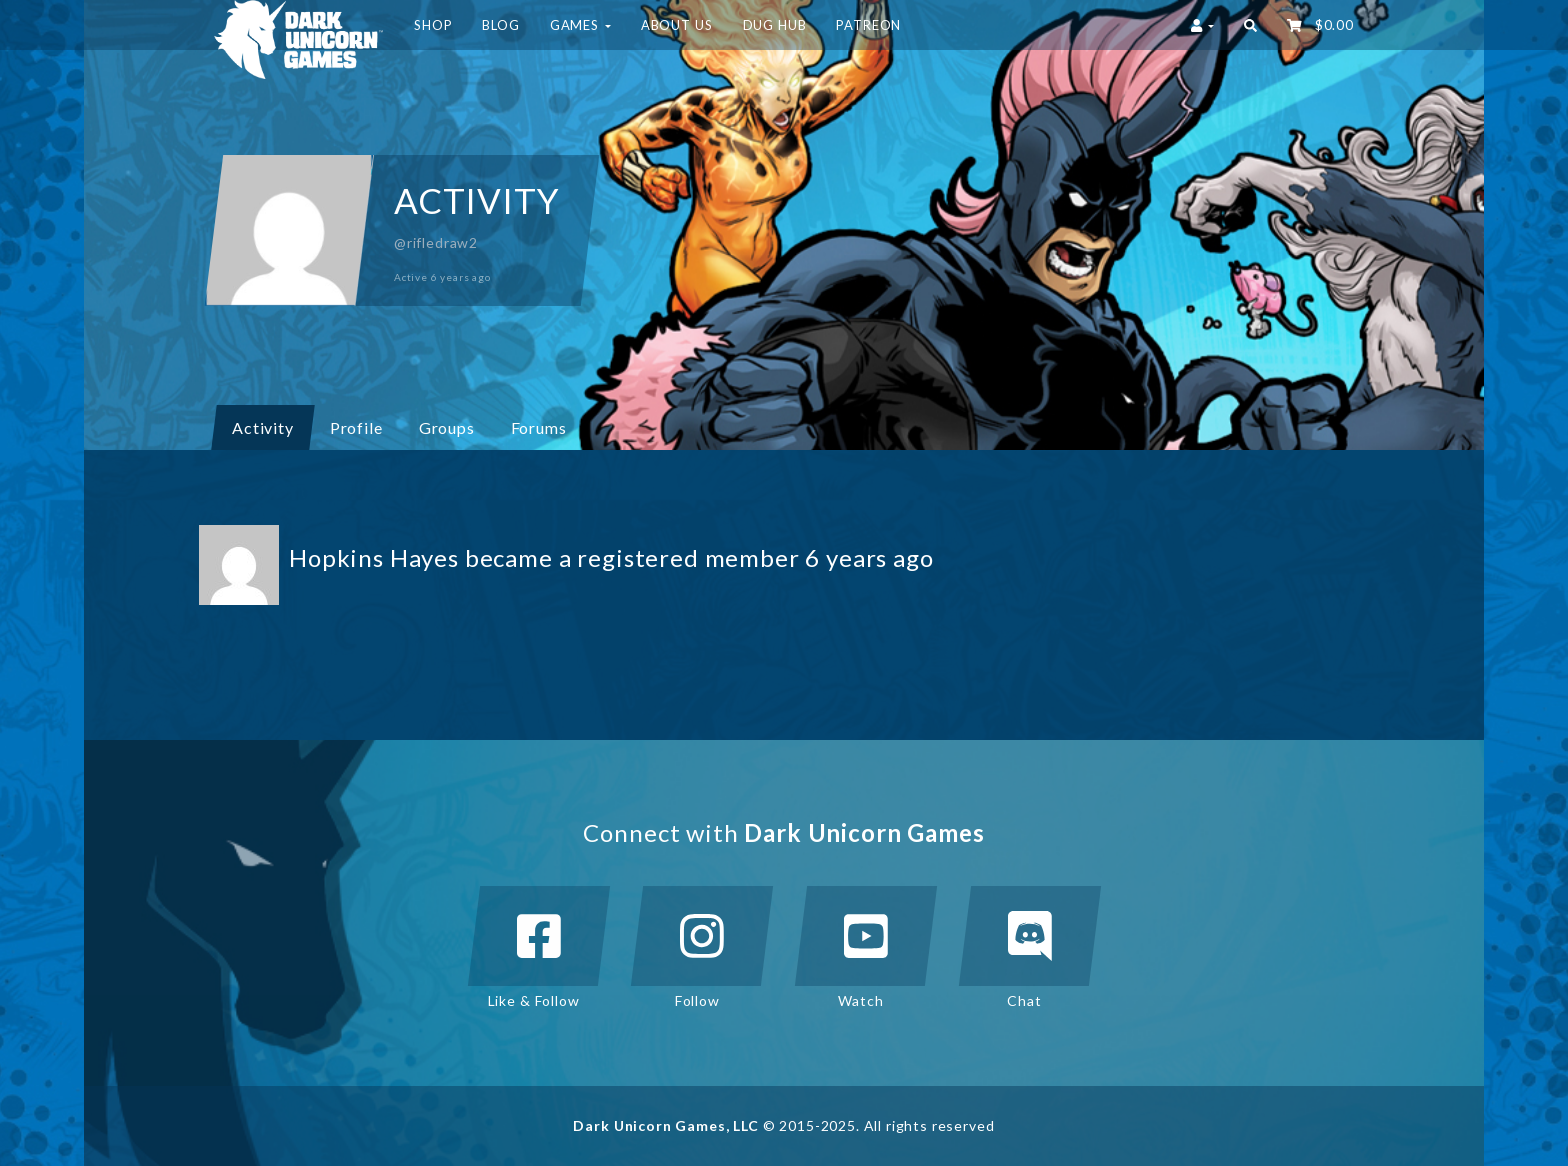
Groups (454, 427)
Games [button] (580, 25)
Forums (539, 427)
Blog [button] (500, 25)
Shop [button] (433, 25)
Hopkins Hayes (374, 557)
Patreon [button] (868, 25)
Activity (263, 427)
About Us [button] (677, 25)
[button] (1250, 25)
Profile (356, 427)
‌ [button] (1320, 25)
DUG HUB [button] (775, 25)
